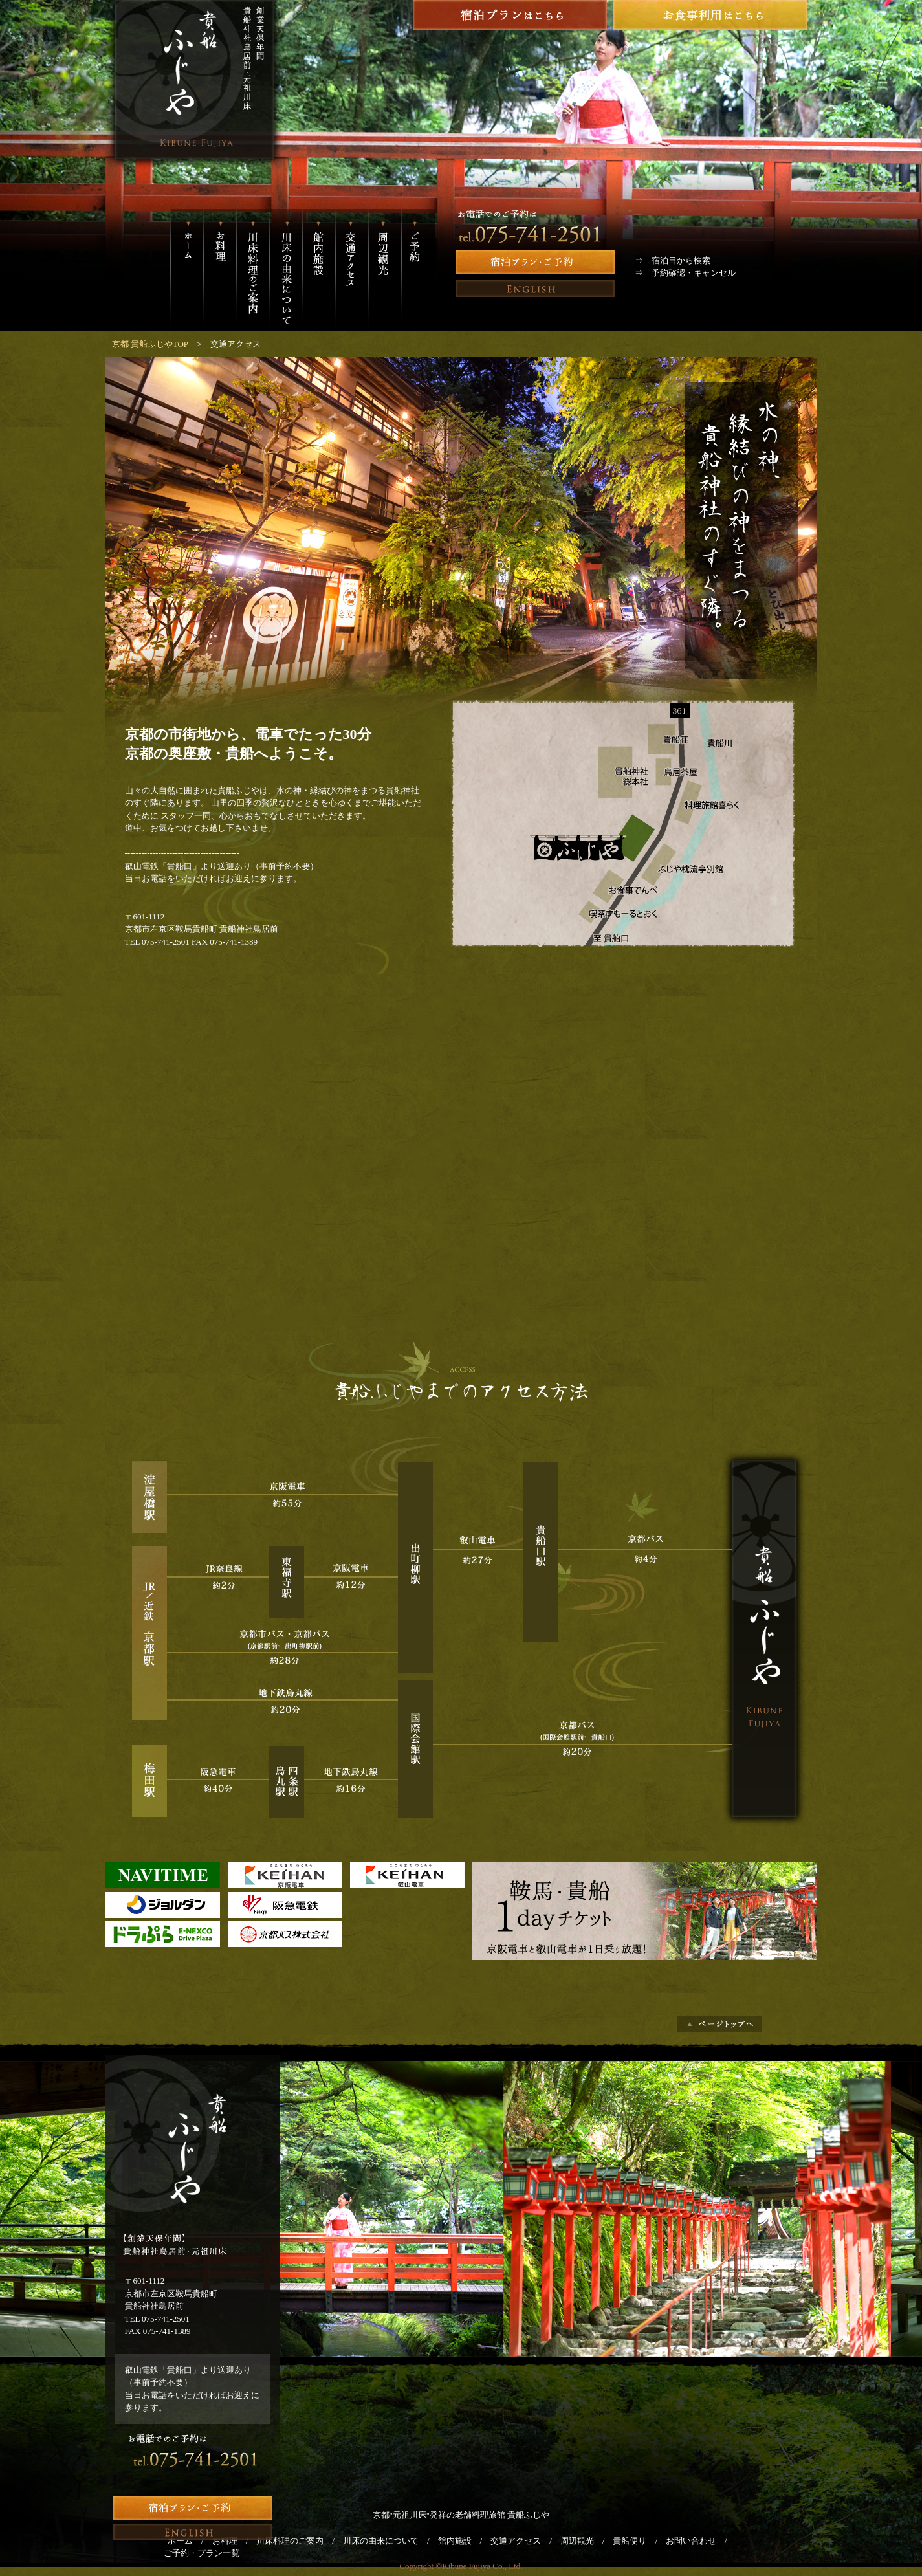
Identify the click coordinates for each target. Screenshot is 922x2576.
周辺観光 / (586, 2541)
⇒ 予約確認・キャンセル (685, 273)
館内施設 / (464, 2541)
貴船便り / (639, 2541)
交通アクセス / (525, 2541)
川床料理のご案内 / (299, 2541)
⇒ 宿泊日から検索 (672, 260)
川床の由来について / (390, 2541)
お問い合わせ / (701, 2541)
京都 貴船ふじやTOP (150, 344)
